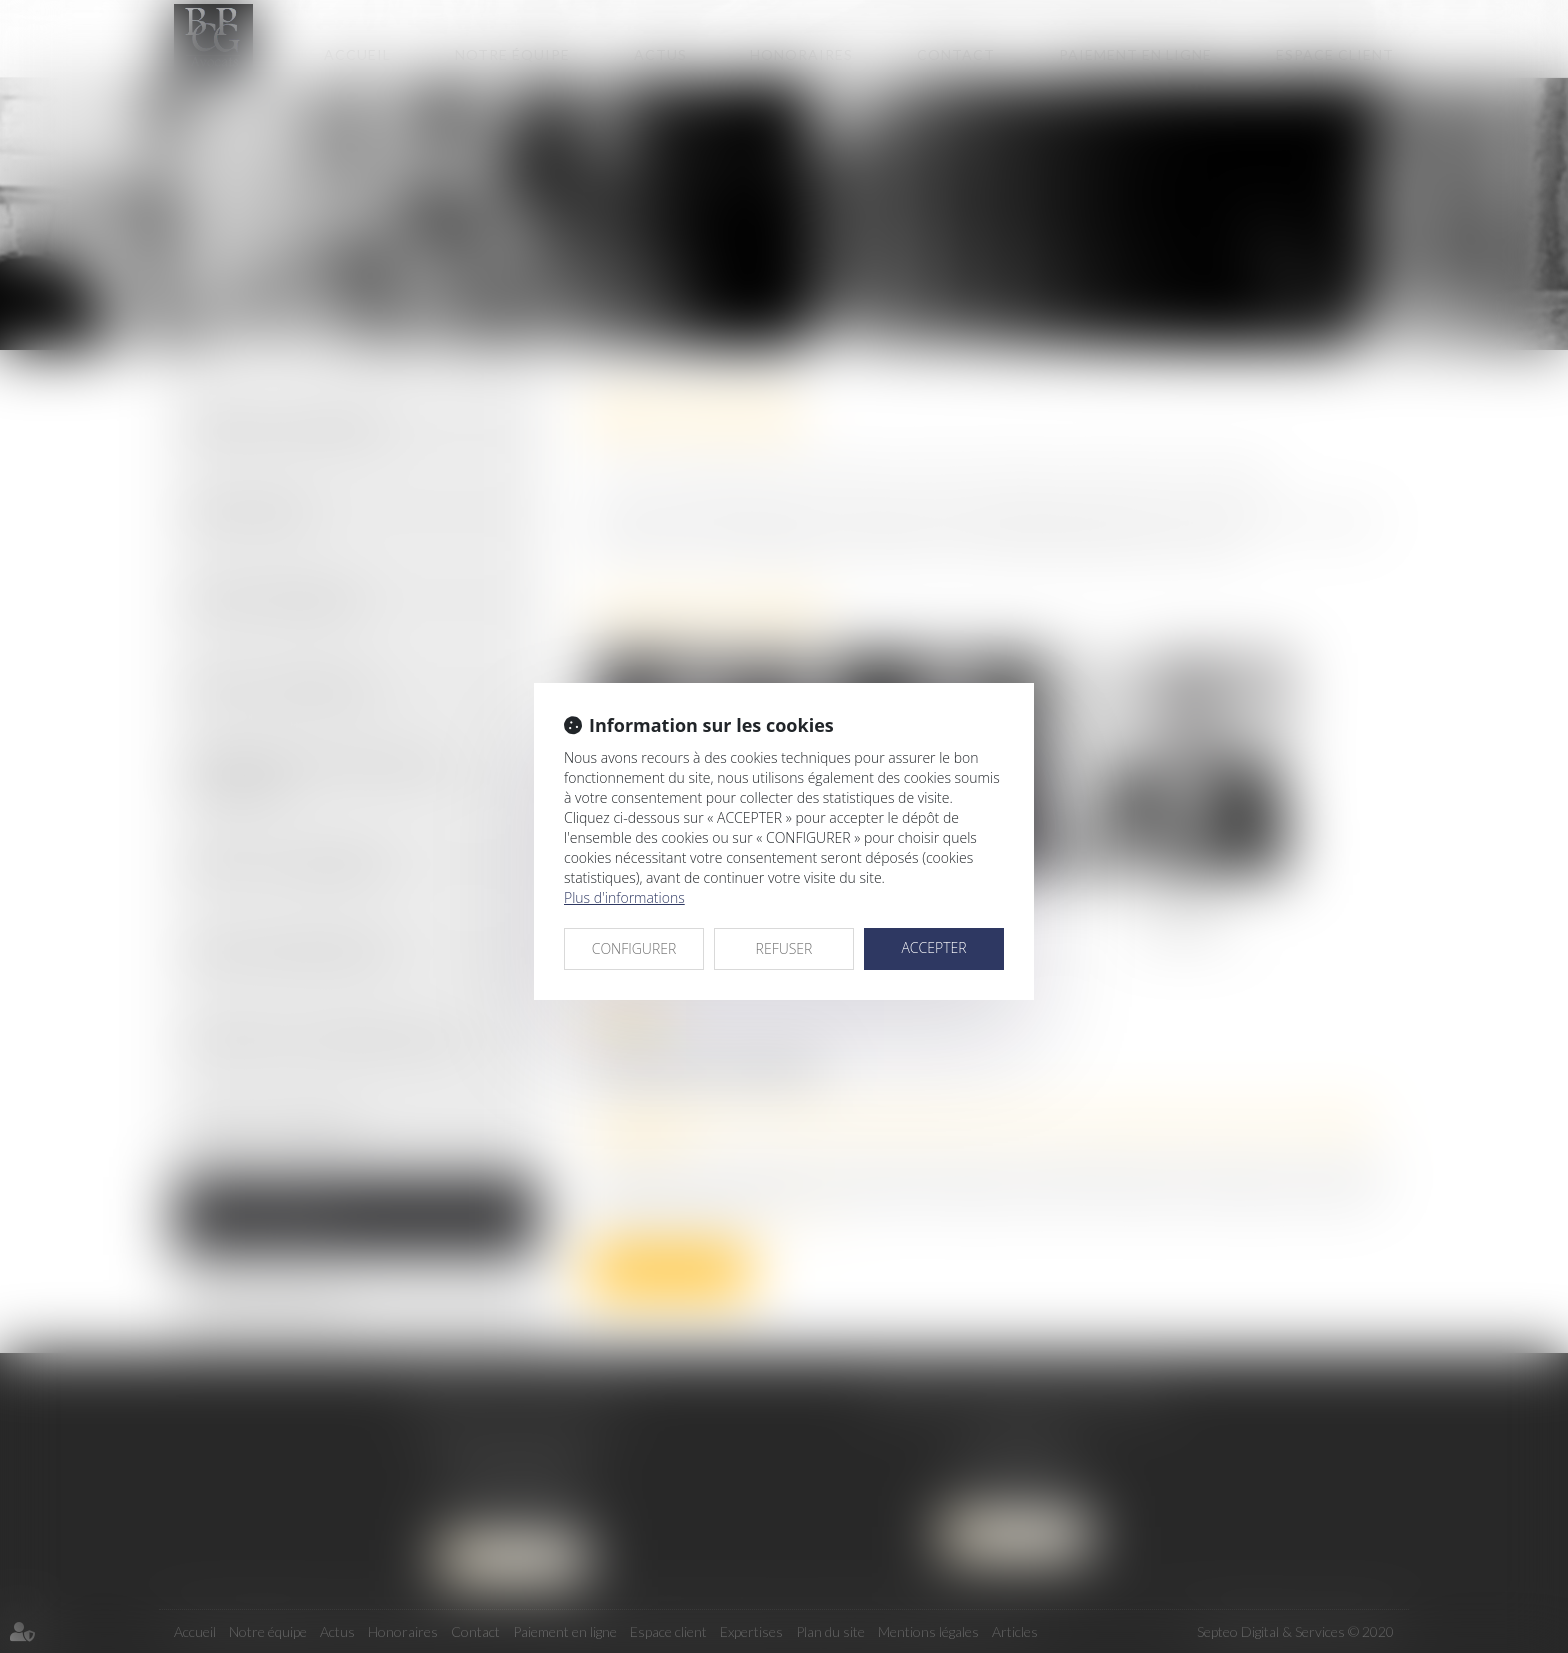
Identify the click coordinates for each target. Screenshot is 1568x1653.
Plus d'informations (624, 897)
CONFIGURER (634, 948)
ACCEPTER (933, 947)
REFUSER (784, 948)
